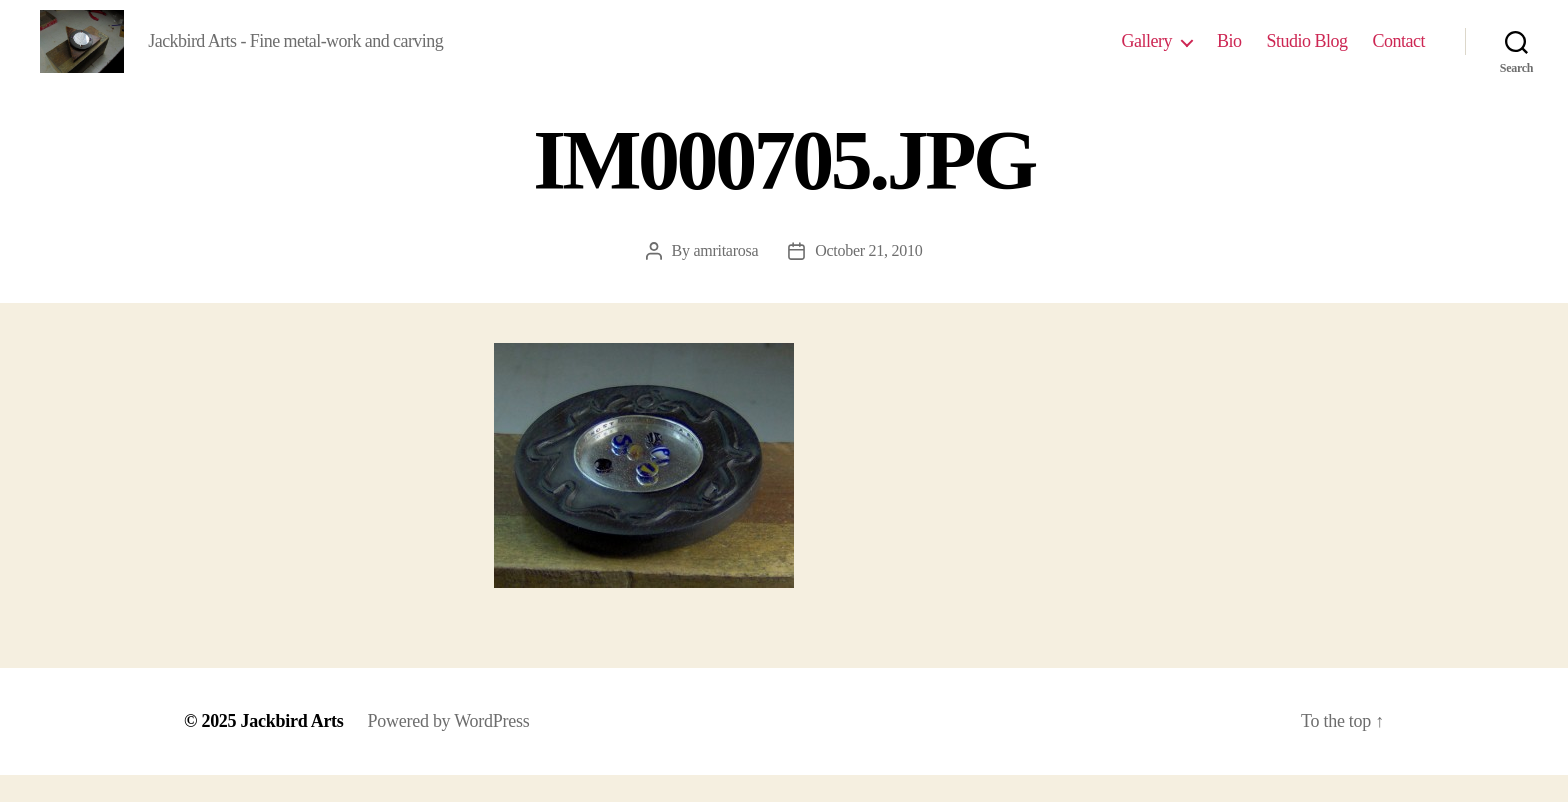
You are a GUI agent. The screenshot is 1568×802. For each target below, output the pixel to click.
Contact (1399, 54)
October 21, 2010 (868, 277)
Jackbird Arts (292, 748)
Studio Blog (1306, 54)
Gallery (1146, 54)
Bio (1229, 54)
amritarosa (725, 277)
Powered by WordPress (449, 748)
